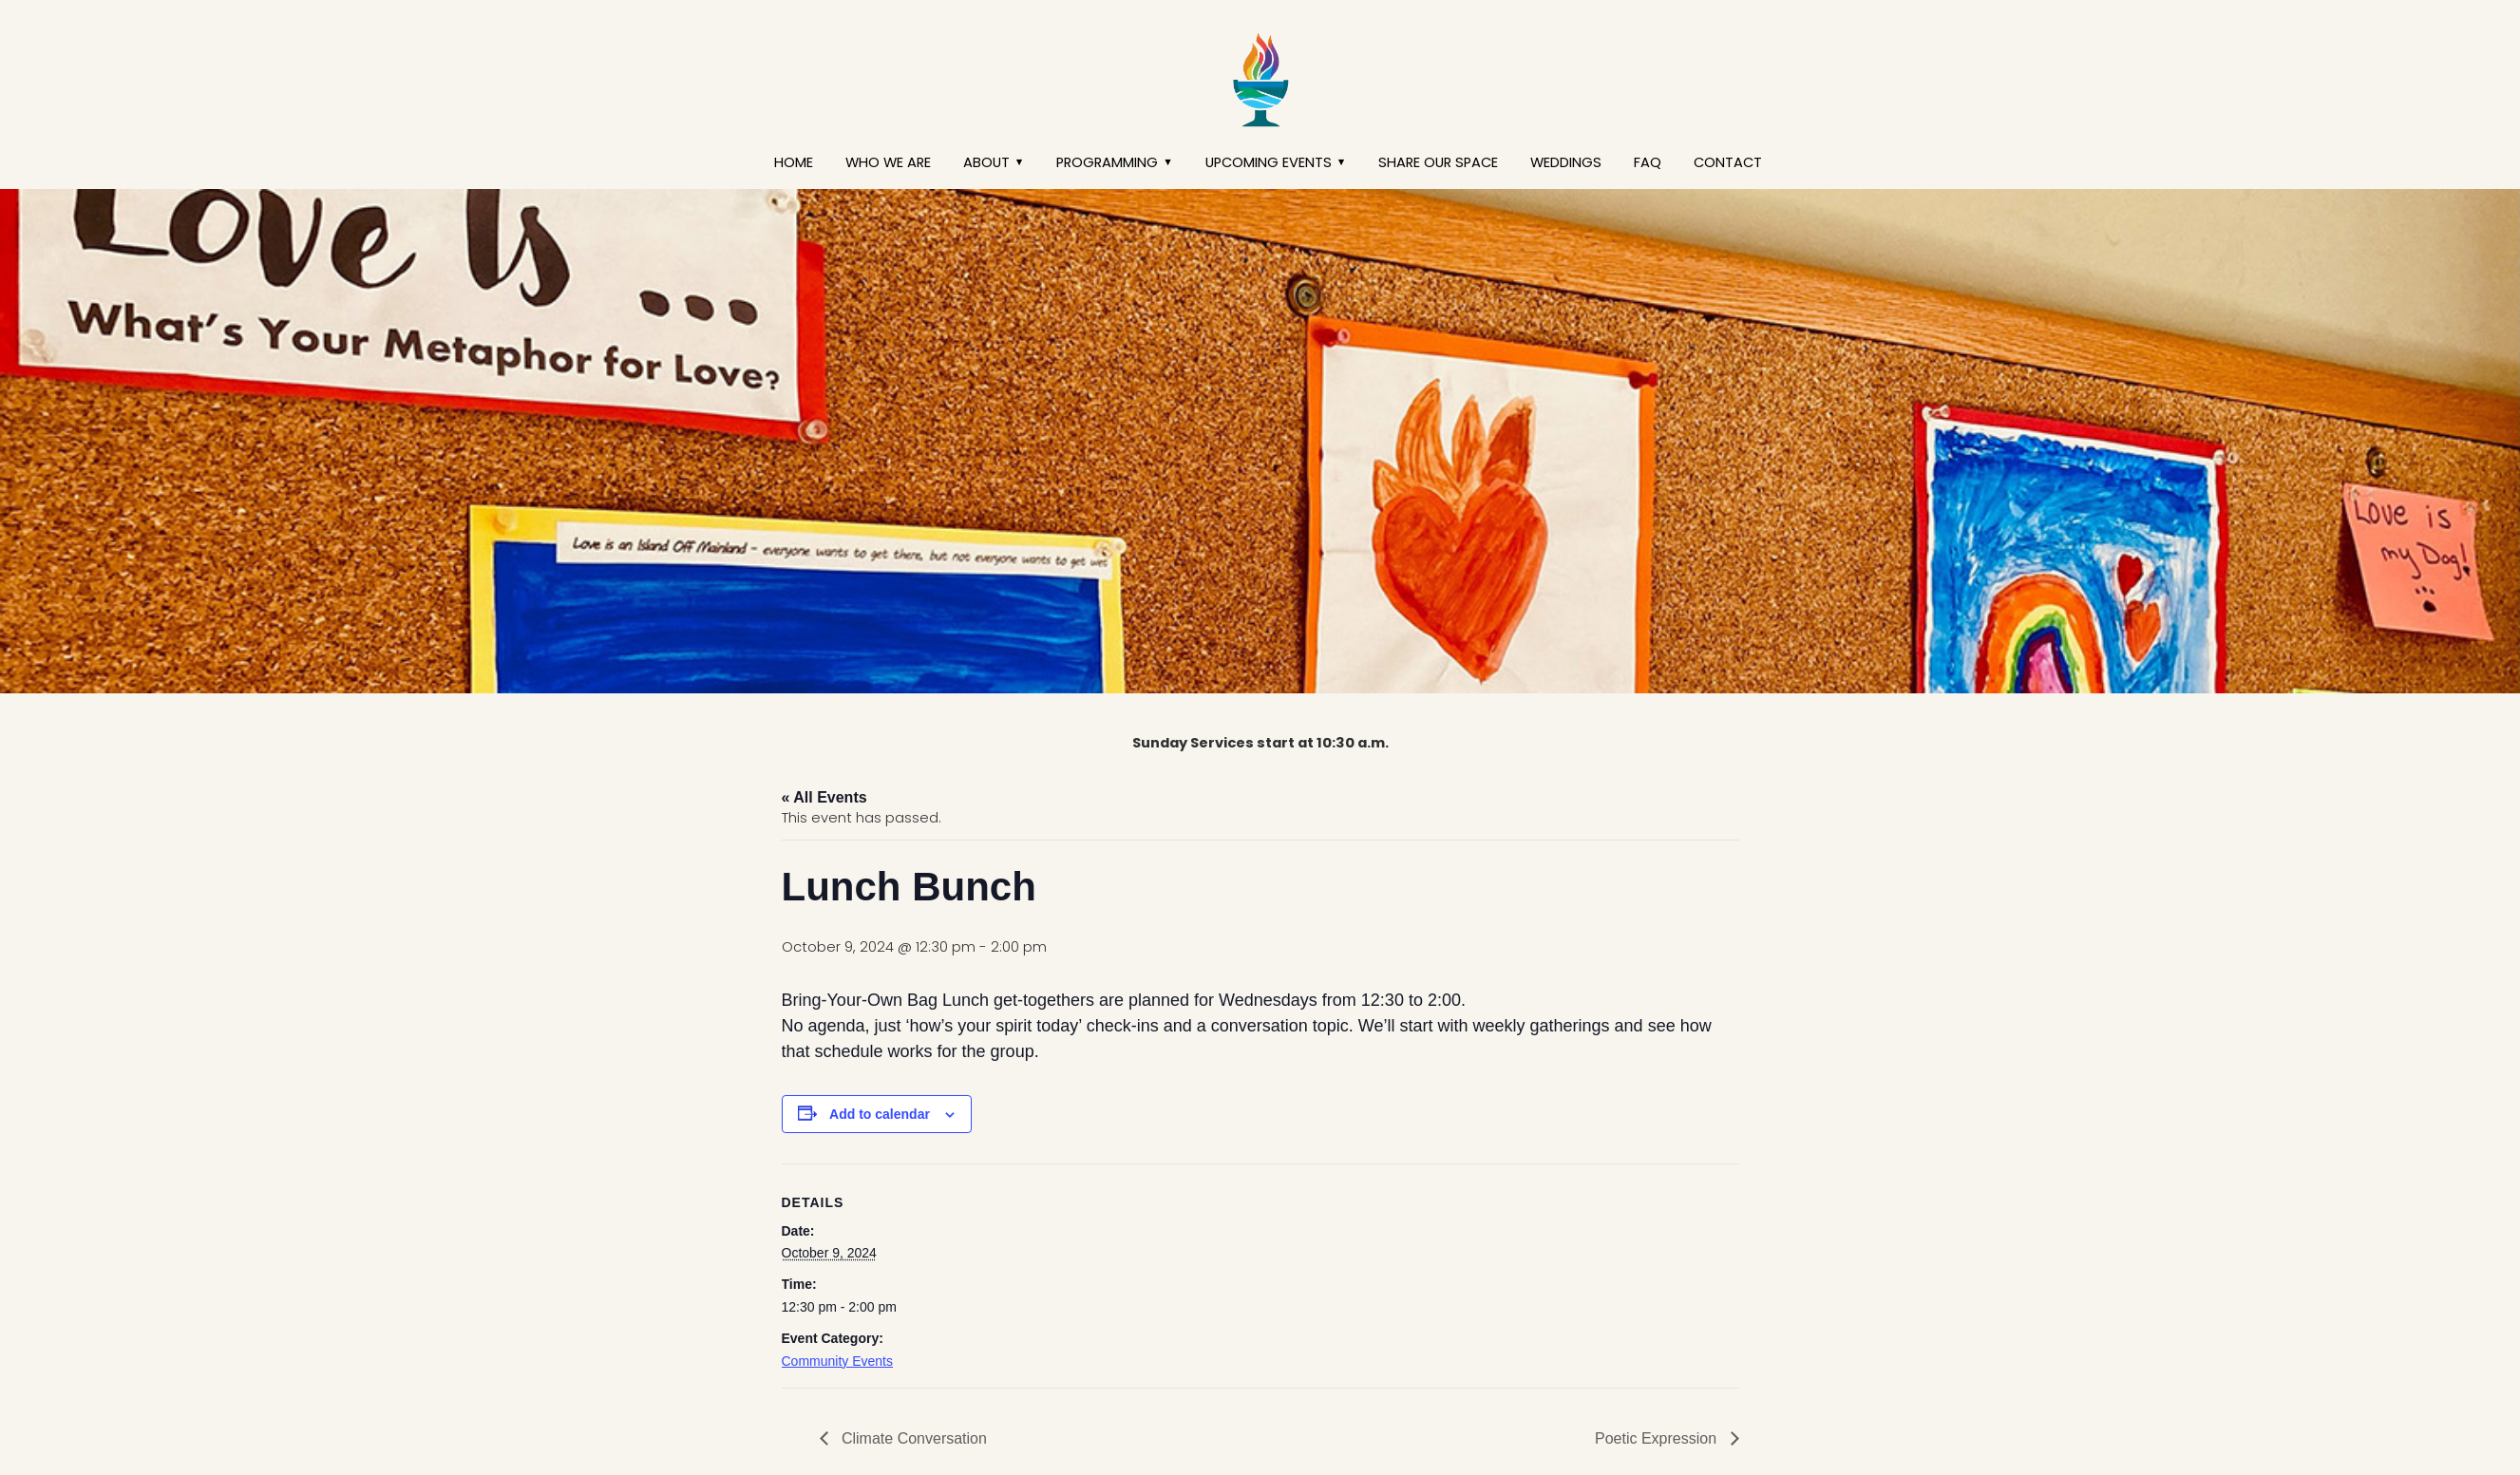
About (986, 162)
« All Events (824, 797)
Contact (1728, 162)
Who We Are (888, 162)
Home (793, 162)
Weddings (1565, 162)
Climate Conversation (912, 1438)
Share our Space (1438, 162)
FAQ (1647, 162)
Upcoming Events (1268, 162)
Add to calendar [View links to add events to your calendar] (879, 1114)
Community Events (837, 1361)
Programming (1107, 162)
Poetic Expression (1658, 1438)
